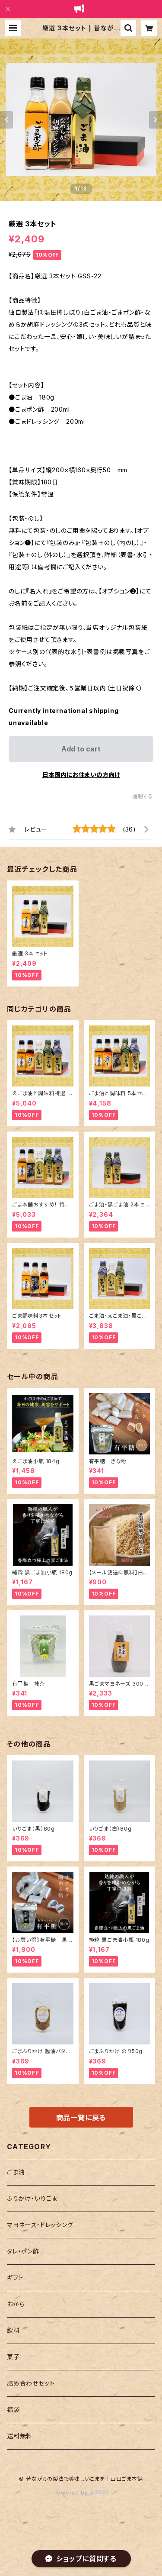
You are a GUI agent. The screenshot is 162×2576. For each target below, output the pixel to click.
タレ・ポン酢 (23, 2251)
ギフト (15, 2277)
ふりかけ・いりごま (32, 2198)
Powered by (81, 2492)
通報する (142, 796)
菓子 (13, 2356)
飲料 (13, 2330)
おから (16, 2304)
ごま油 (16, 2172)
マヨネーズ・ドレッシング (40, 2224)
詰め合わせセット (30, 2383)
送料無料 (19, 2436)
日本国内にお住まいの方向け (81, 774)
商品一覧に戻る (81, 2117)
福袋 (13, 2409)
